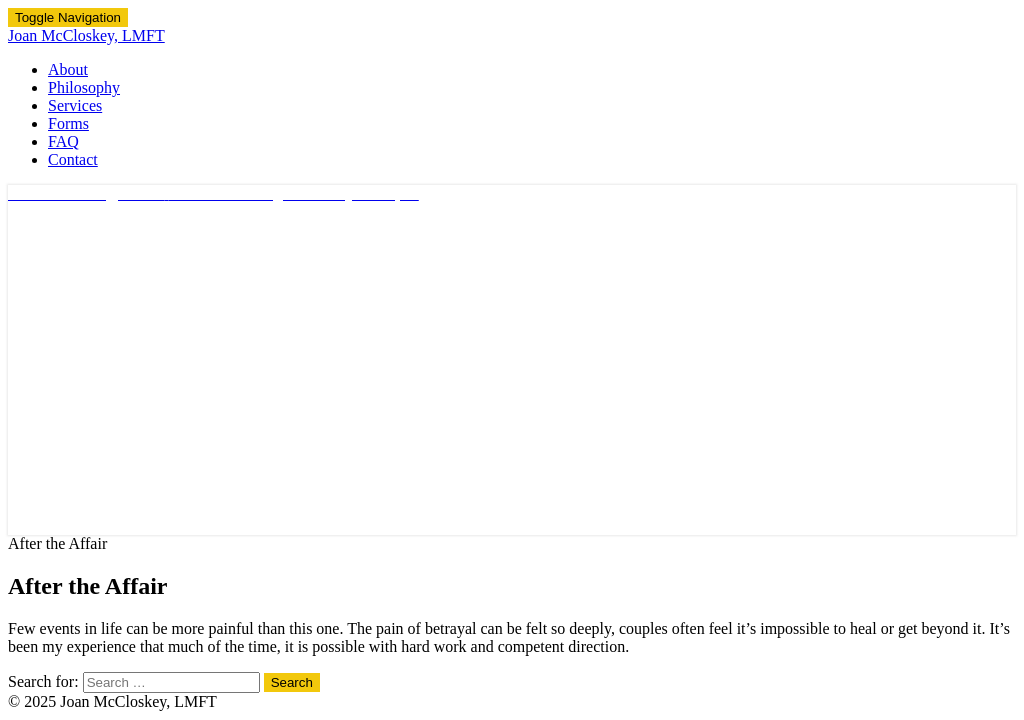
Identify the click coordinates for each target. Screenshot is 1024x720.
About (68, 69)
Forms (68, 123)
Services (75, 105)
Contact (73, 159)
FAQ (63, 141)
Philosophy (84, 87)
